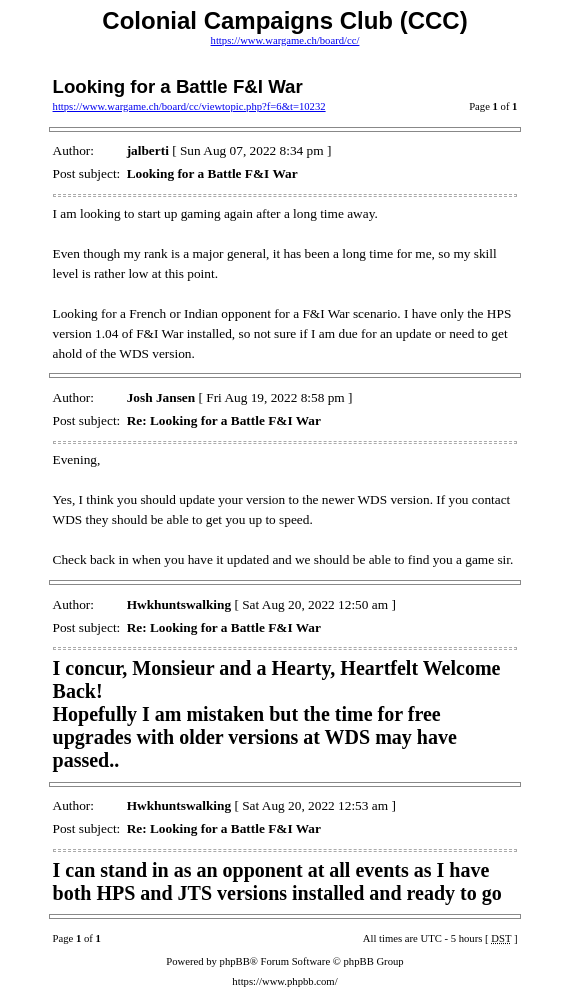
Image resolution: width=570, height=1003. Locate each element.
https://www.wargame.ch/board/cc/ (285, 40)
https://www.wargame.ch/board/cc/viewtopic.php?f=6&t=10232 (189, 106)
